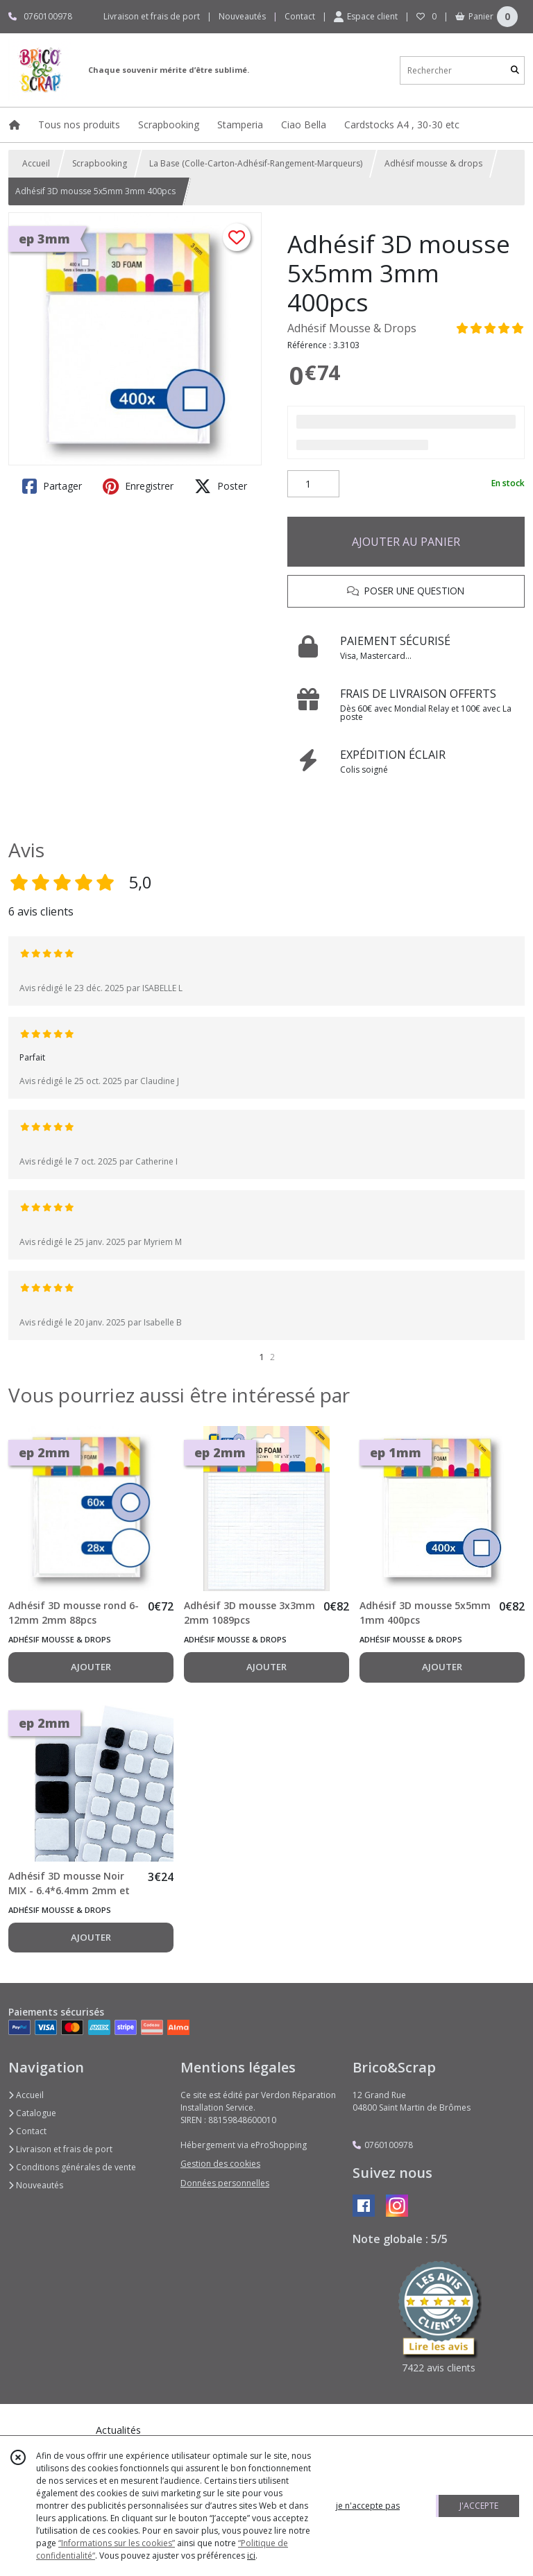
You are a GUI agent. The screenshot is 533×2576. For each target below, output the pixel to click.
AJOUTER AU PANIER (406, 541)
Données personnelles (224, 2183)
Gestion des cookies (220, 2164)
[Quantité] (313, 484)
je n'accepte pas (368, 2505)
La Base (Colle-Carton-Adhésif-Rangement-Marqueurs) (255, 163)
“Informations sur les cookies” (116, 2543)
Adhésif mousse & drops (433, 163)
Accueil (36, 163)
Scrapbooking (99, 163)
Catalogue (32, 2113)
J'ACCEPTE (478, 2505)
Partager (52, 486)
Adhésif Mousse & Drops (351, 328)
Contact (300, 16)
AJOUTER (91, 1666)
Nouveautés (35, 2185)
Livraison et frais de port (60, 2149)
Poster (220, 486)
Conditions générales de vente (72, 2167)
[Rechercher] (515, 70)
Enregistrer (138, 486)
